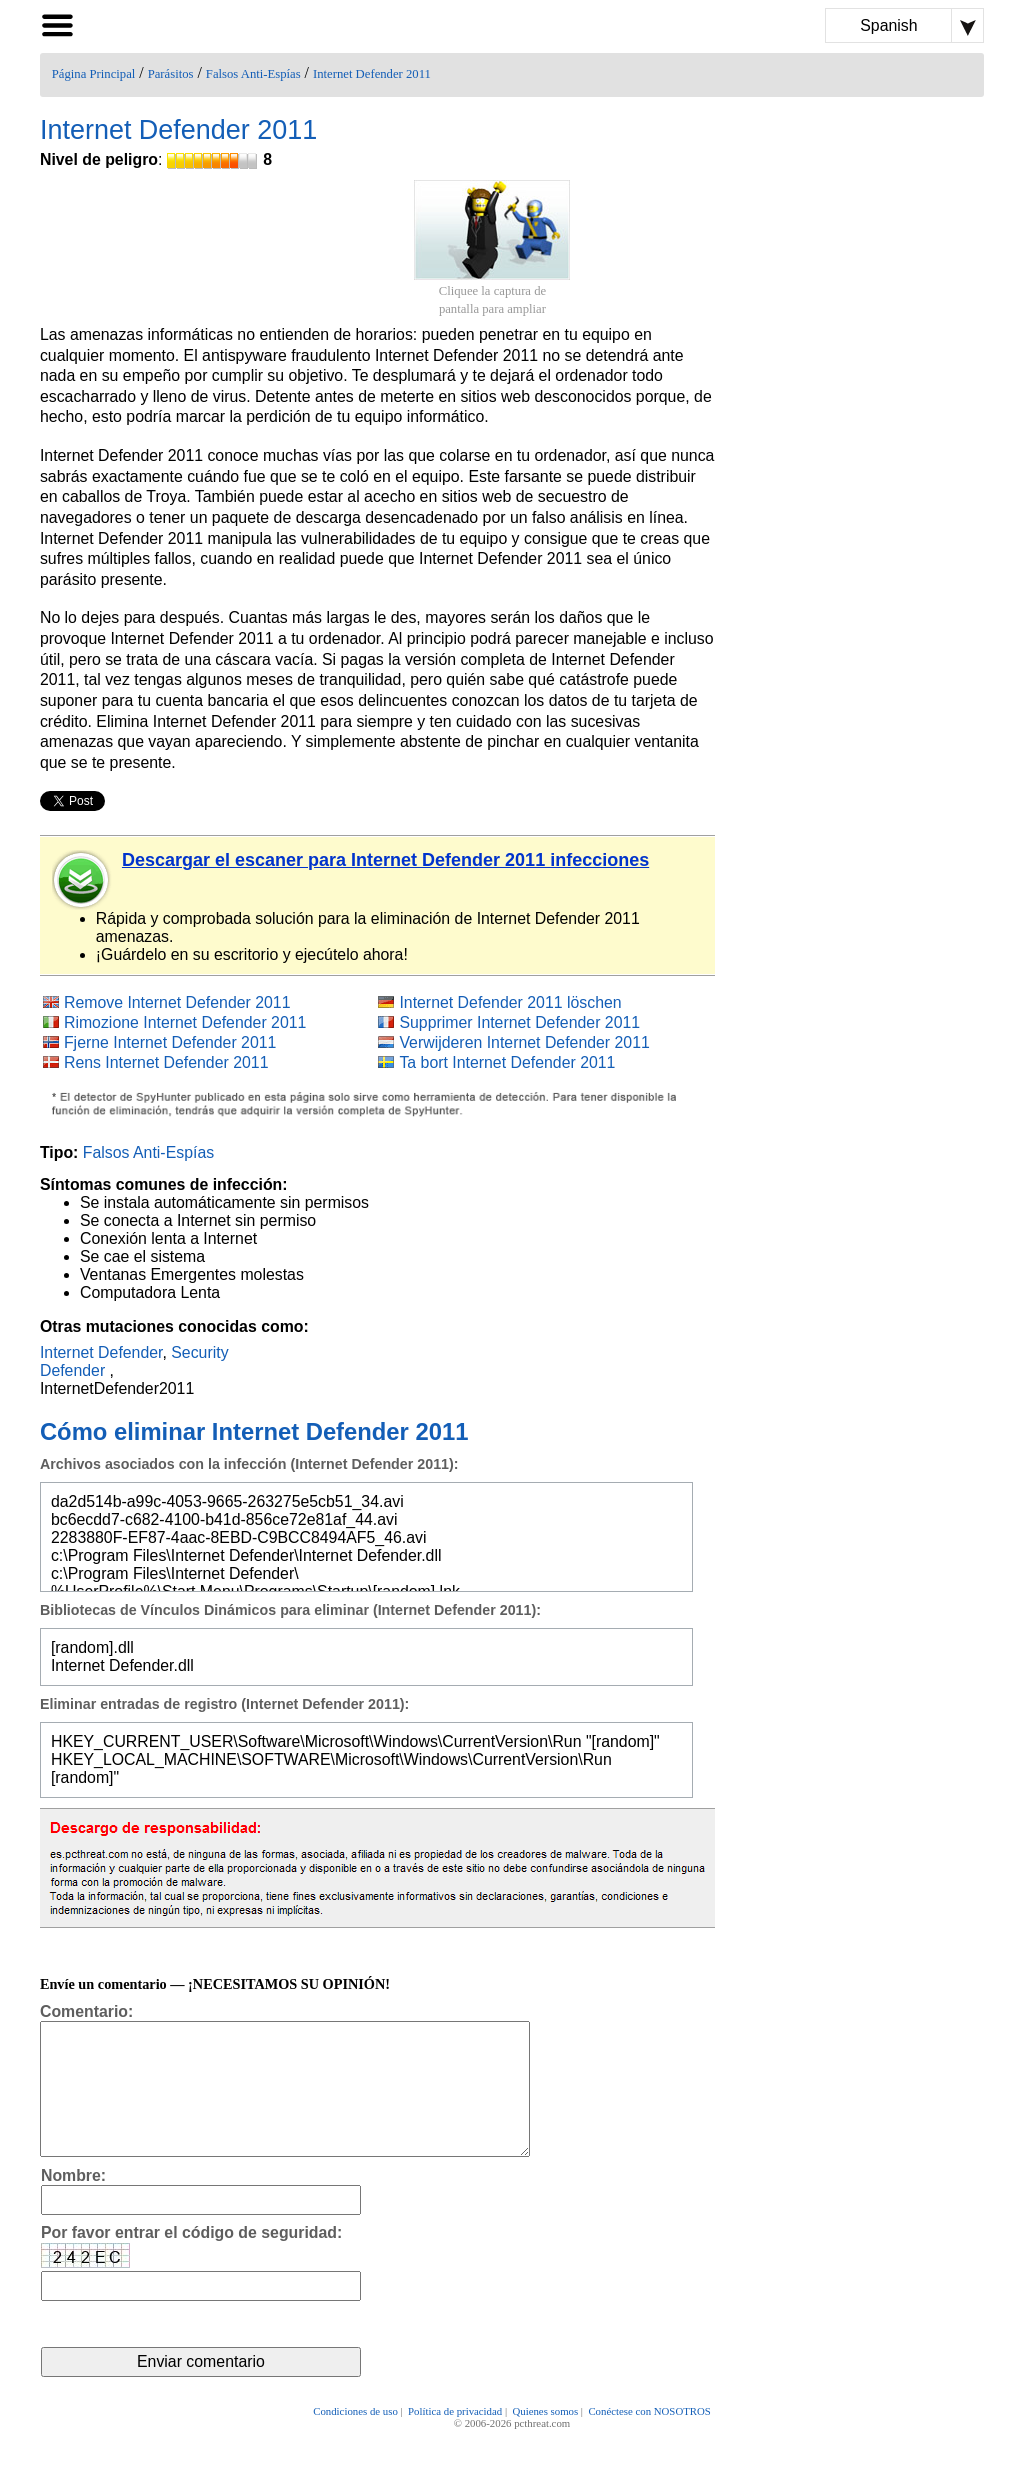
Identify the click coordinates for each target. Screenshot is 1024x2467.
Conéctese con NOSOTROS (649, 2439)
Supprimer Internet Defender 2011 (519, 1022)
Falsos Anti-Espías (253, 74)
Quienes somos (545, 2439)
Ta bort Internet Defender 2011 (507, 1062)
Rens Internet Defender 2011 (166, 1062)
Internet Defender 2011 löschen (510, 1002)
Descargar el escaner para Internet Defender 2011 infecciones (385, 860)
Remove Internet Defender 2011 (177, 1002)
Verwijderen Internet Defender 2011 (524, 1042)
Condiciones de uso (355, 2439)
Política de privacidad (455, 2439)
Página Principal (94, 74)
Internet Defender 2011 (372, 74)
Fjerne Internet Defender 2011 (170, 1042)
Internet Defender (101, 1352)
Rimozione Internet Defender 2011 (185, 1022)
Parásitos (171, 74)
